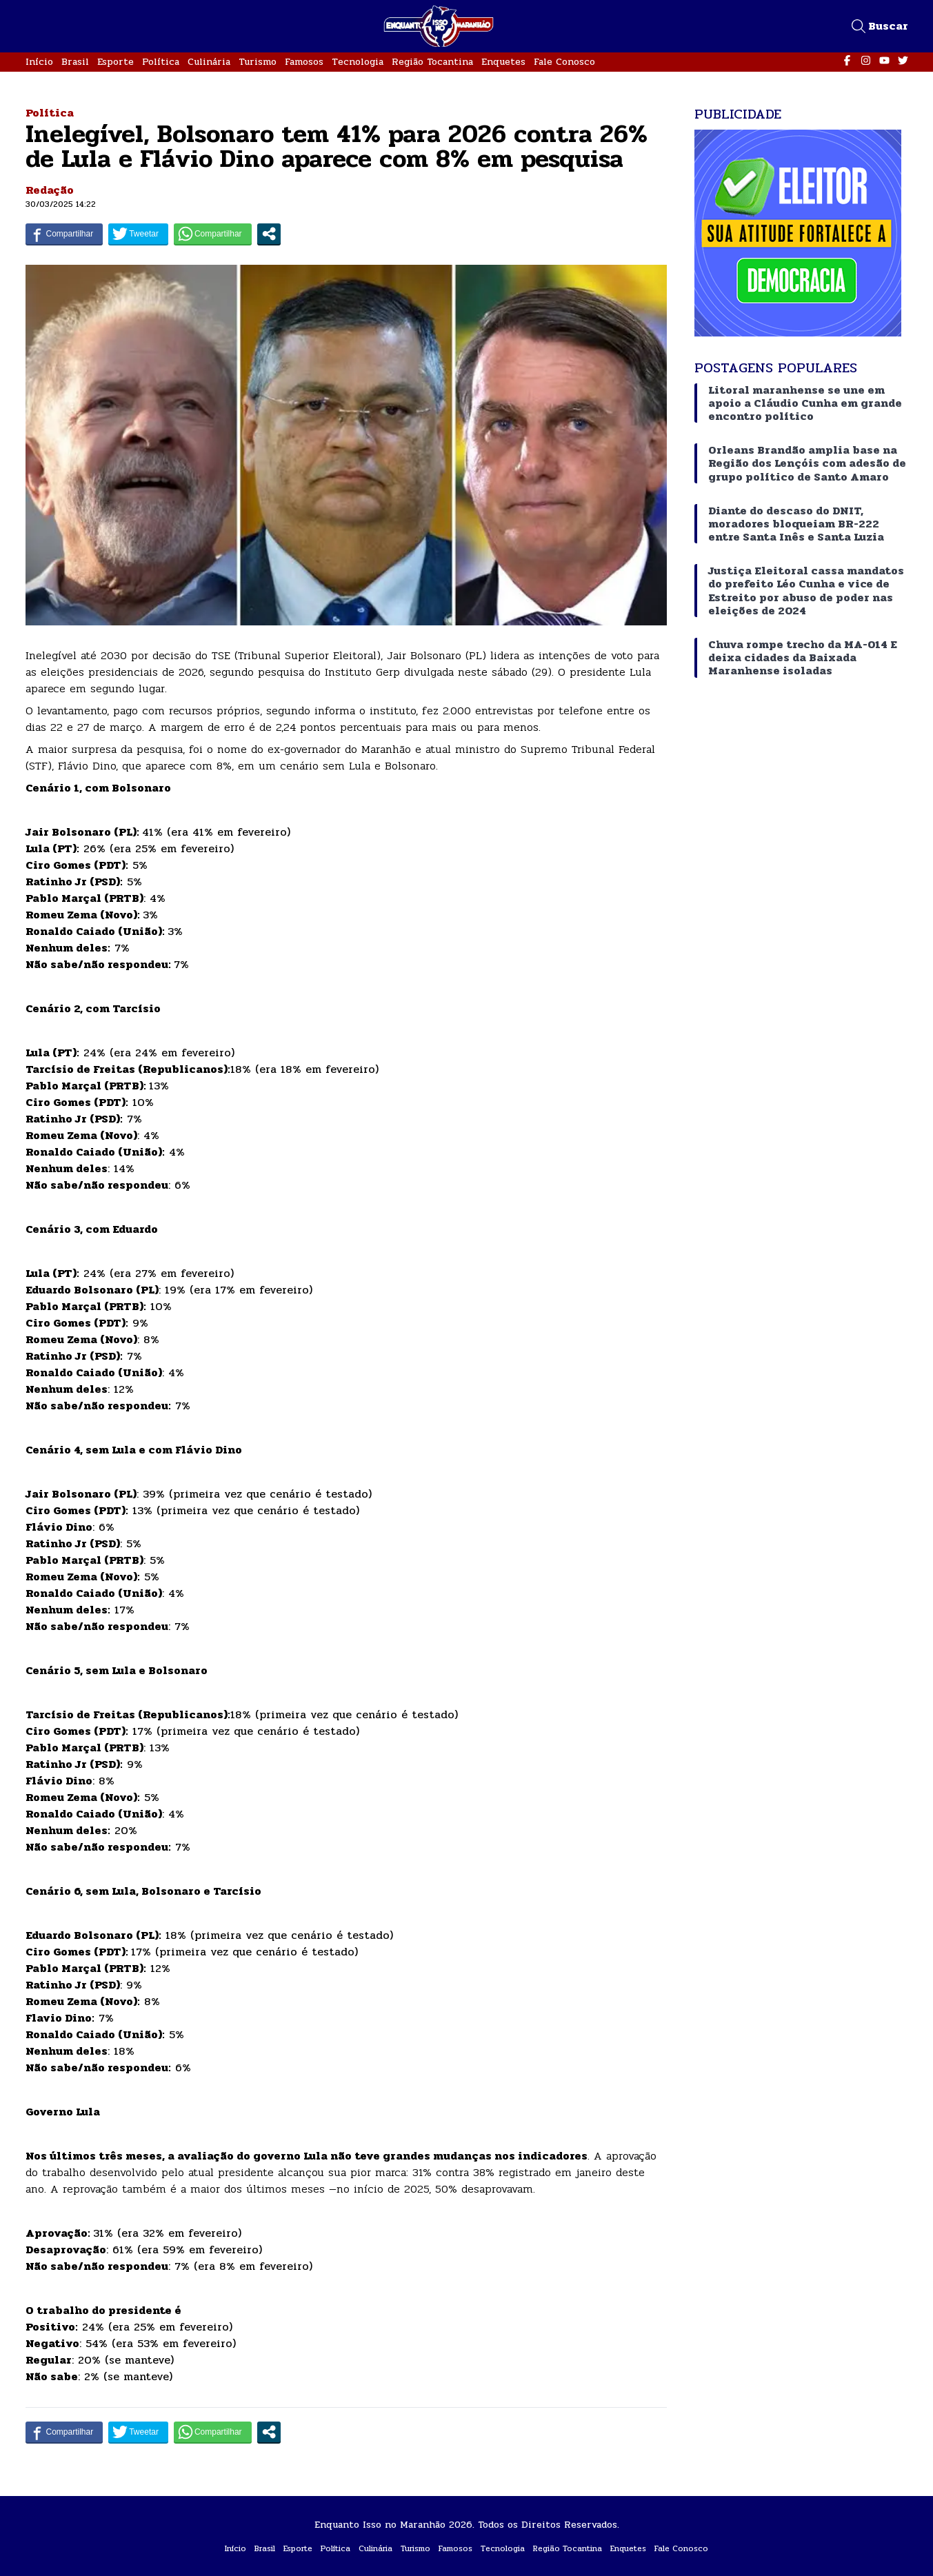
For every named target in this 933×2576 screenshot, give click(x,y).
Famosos (304, 61)
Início (39, 61)
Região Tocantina (432, 61)
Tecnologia (357, 61)
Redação (50, 190)
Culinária (209, 61)
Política (160, 61)
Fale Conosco (564, 61)
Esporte (115, 61)
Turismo (258, 61)
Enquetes (503, 61)
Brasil (75, 61)
